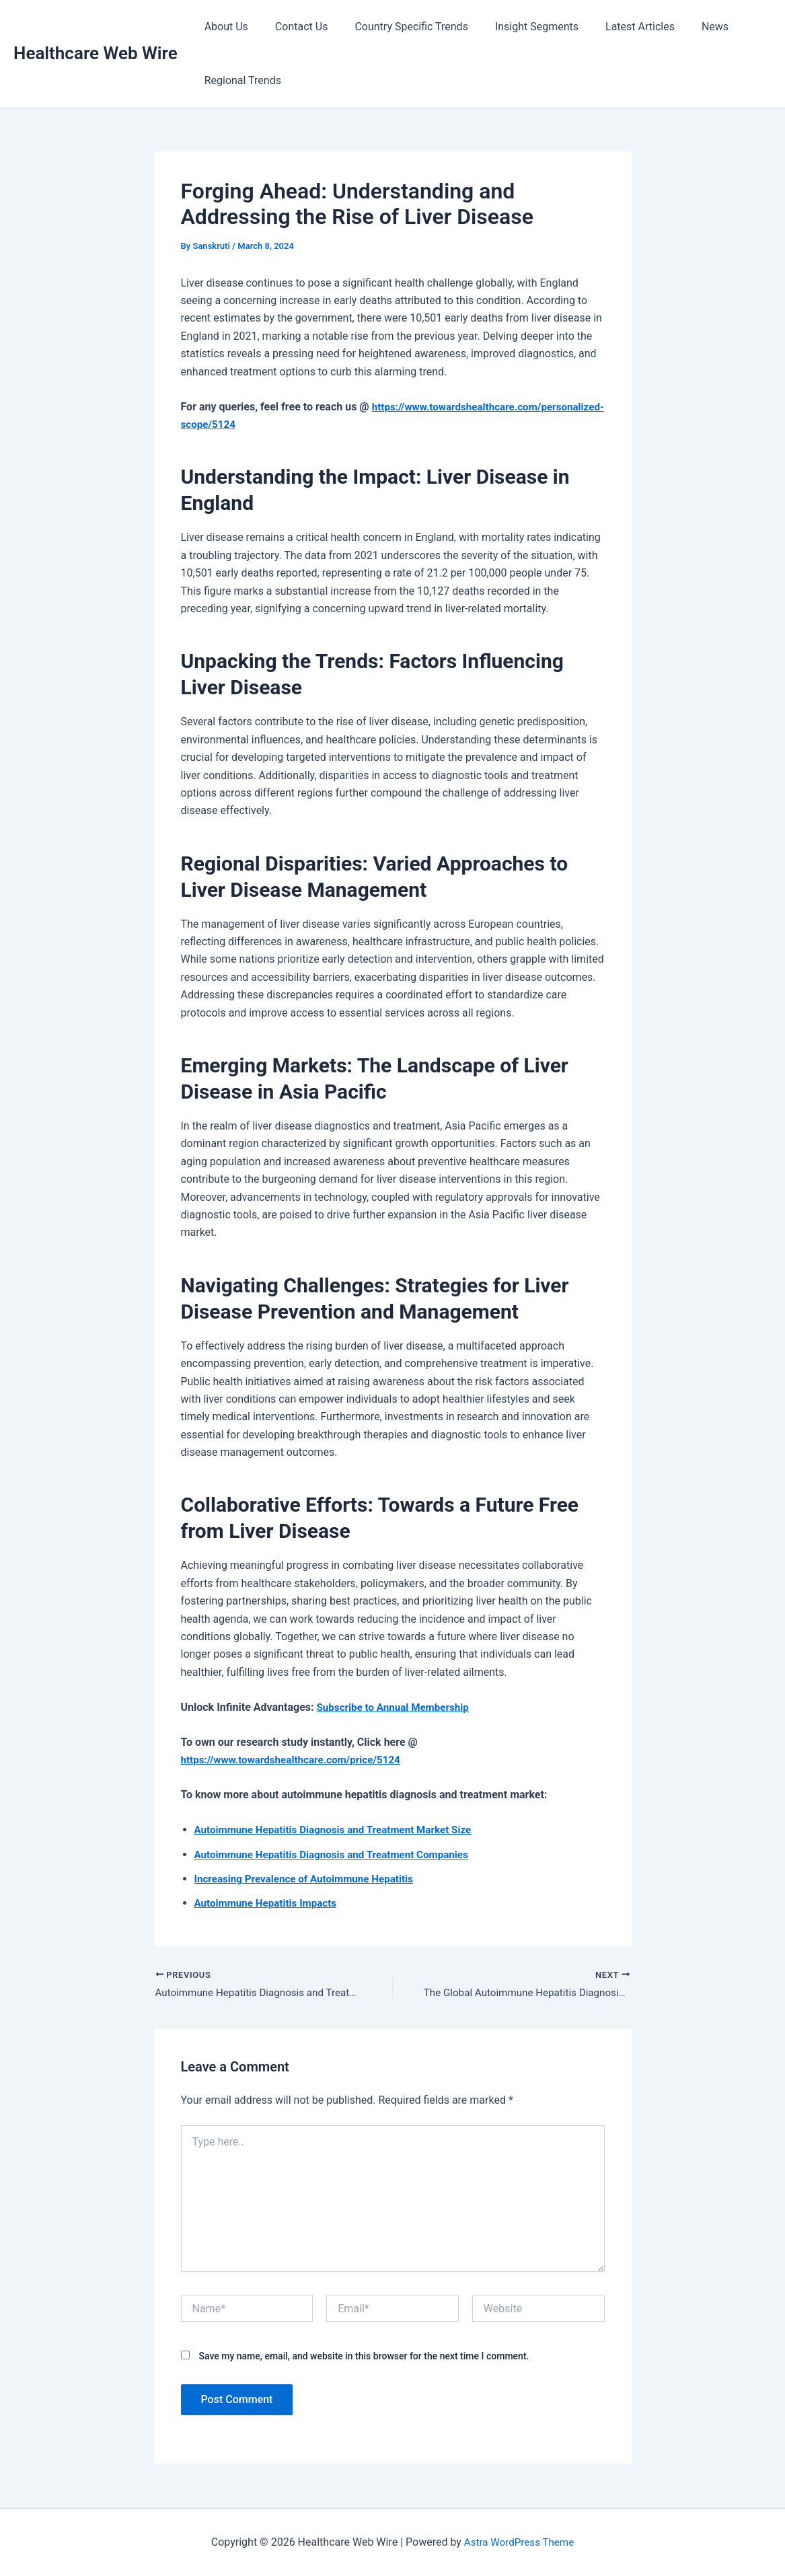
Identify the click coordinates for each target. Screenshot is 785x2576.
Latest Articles (615, 26)
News (685, 26)
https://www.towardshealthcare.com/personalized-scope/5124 (332, 424)
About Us (224, 26)
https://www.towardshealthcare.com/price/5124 (296, 1759)
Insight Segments (518, 26)
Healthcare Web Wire (95, 53)
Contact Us (293, 26)
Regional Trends (240, 80)
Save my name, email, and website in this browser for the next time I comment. (363, 2357)
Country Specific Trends (398, 26)
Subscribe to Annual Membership (397, 1707)
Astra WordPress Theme (518, 2542)
